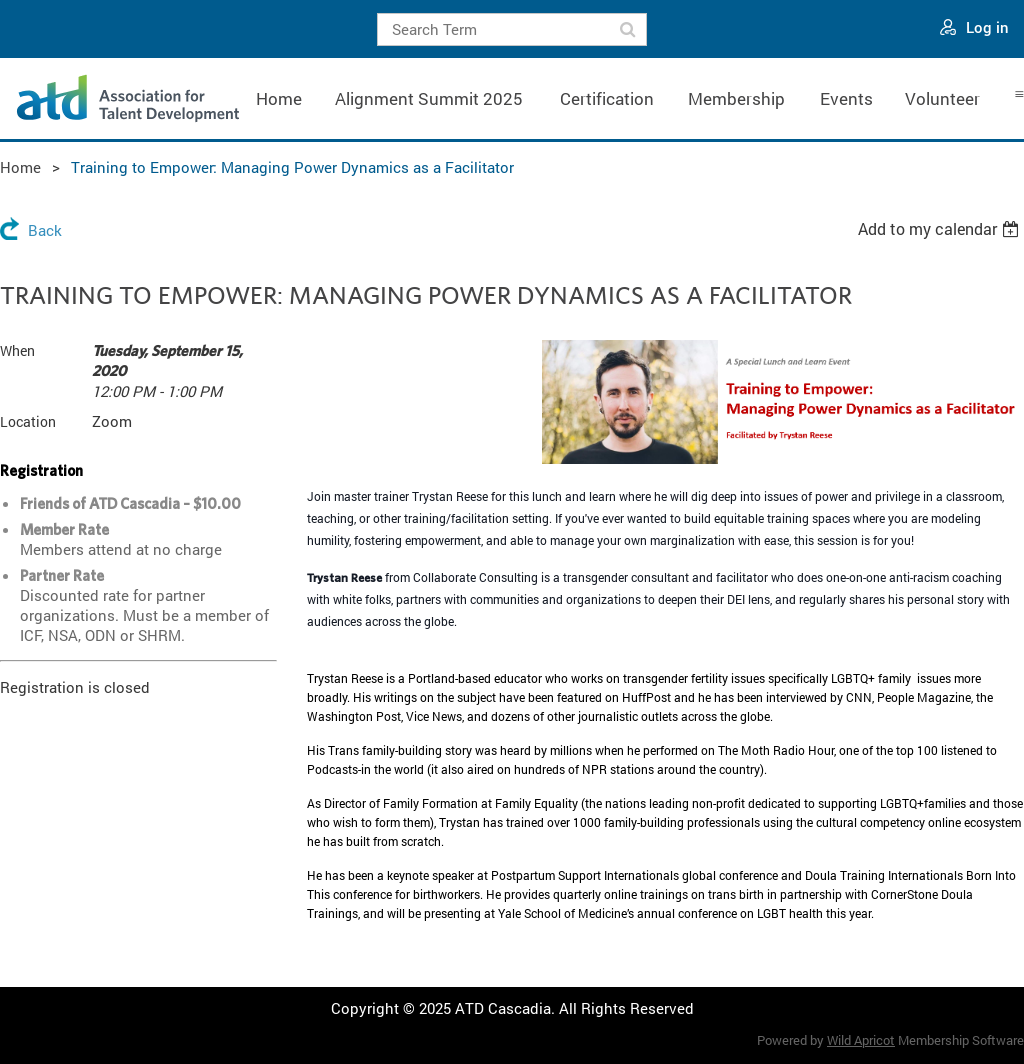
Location (28, 421)
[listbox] (941, 229)
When (17, 350)
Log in (987, 27)
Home (20, 167)
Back (45, 230)
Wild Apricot (861, 1040)
